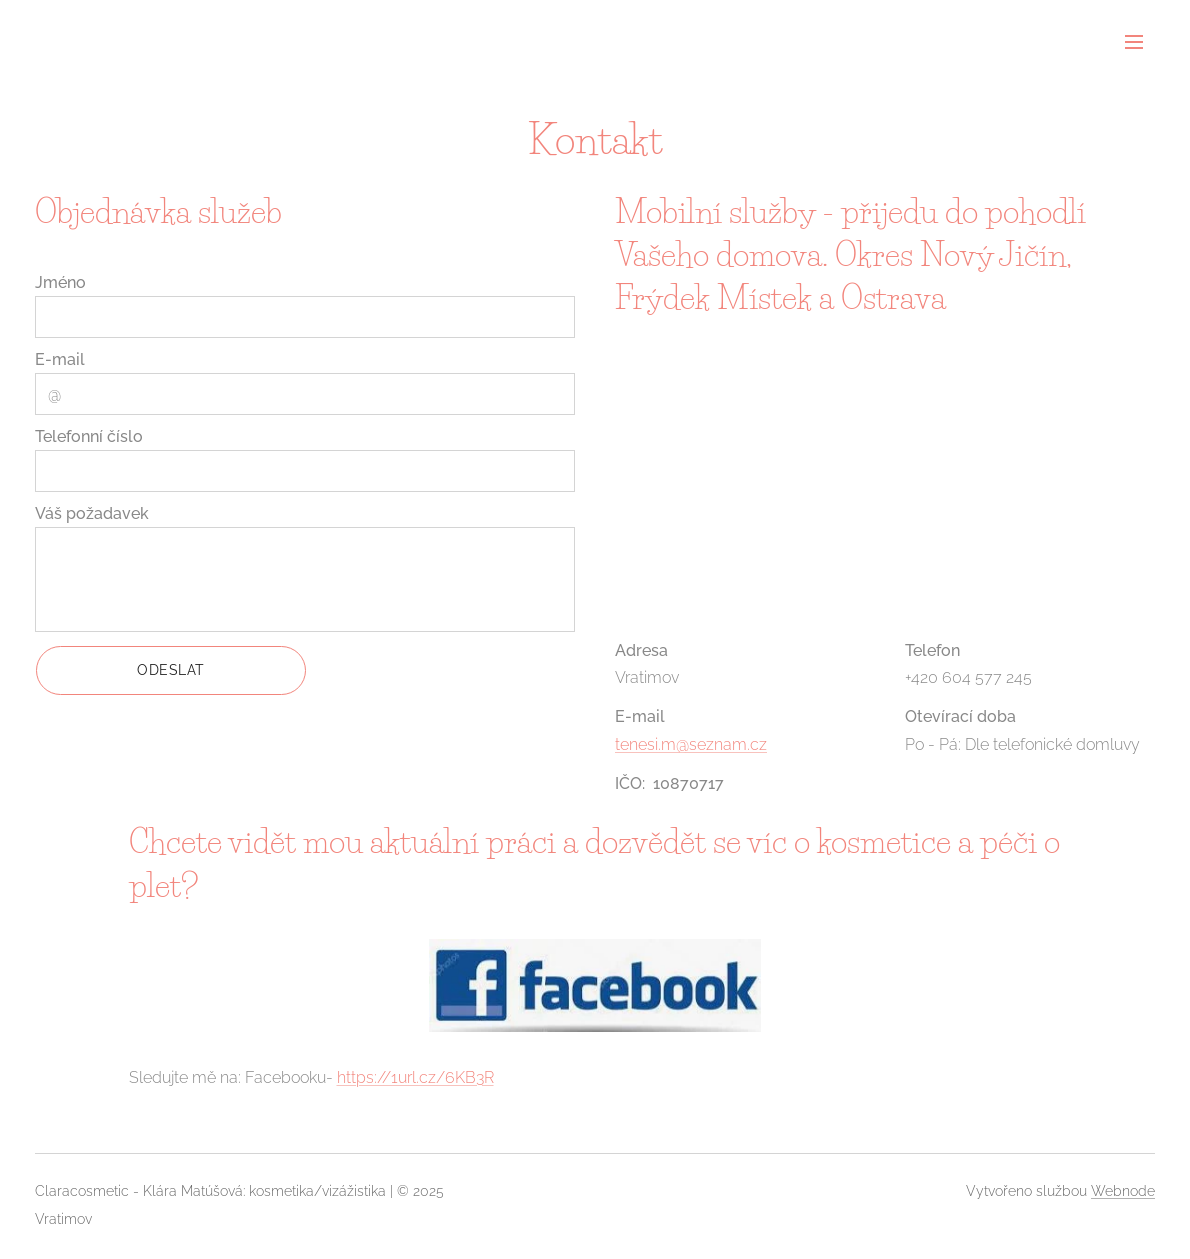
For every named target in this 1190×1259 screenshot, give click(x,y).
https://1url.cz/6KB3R (415, 1077)
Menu (1134, 42)
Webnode (1123, 1191)
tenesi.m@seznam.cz (691, 743)
